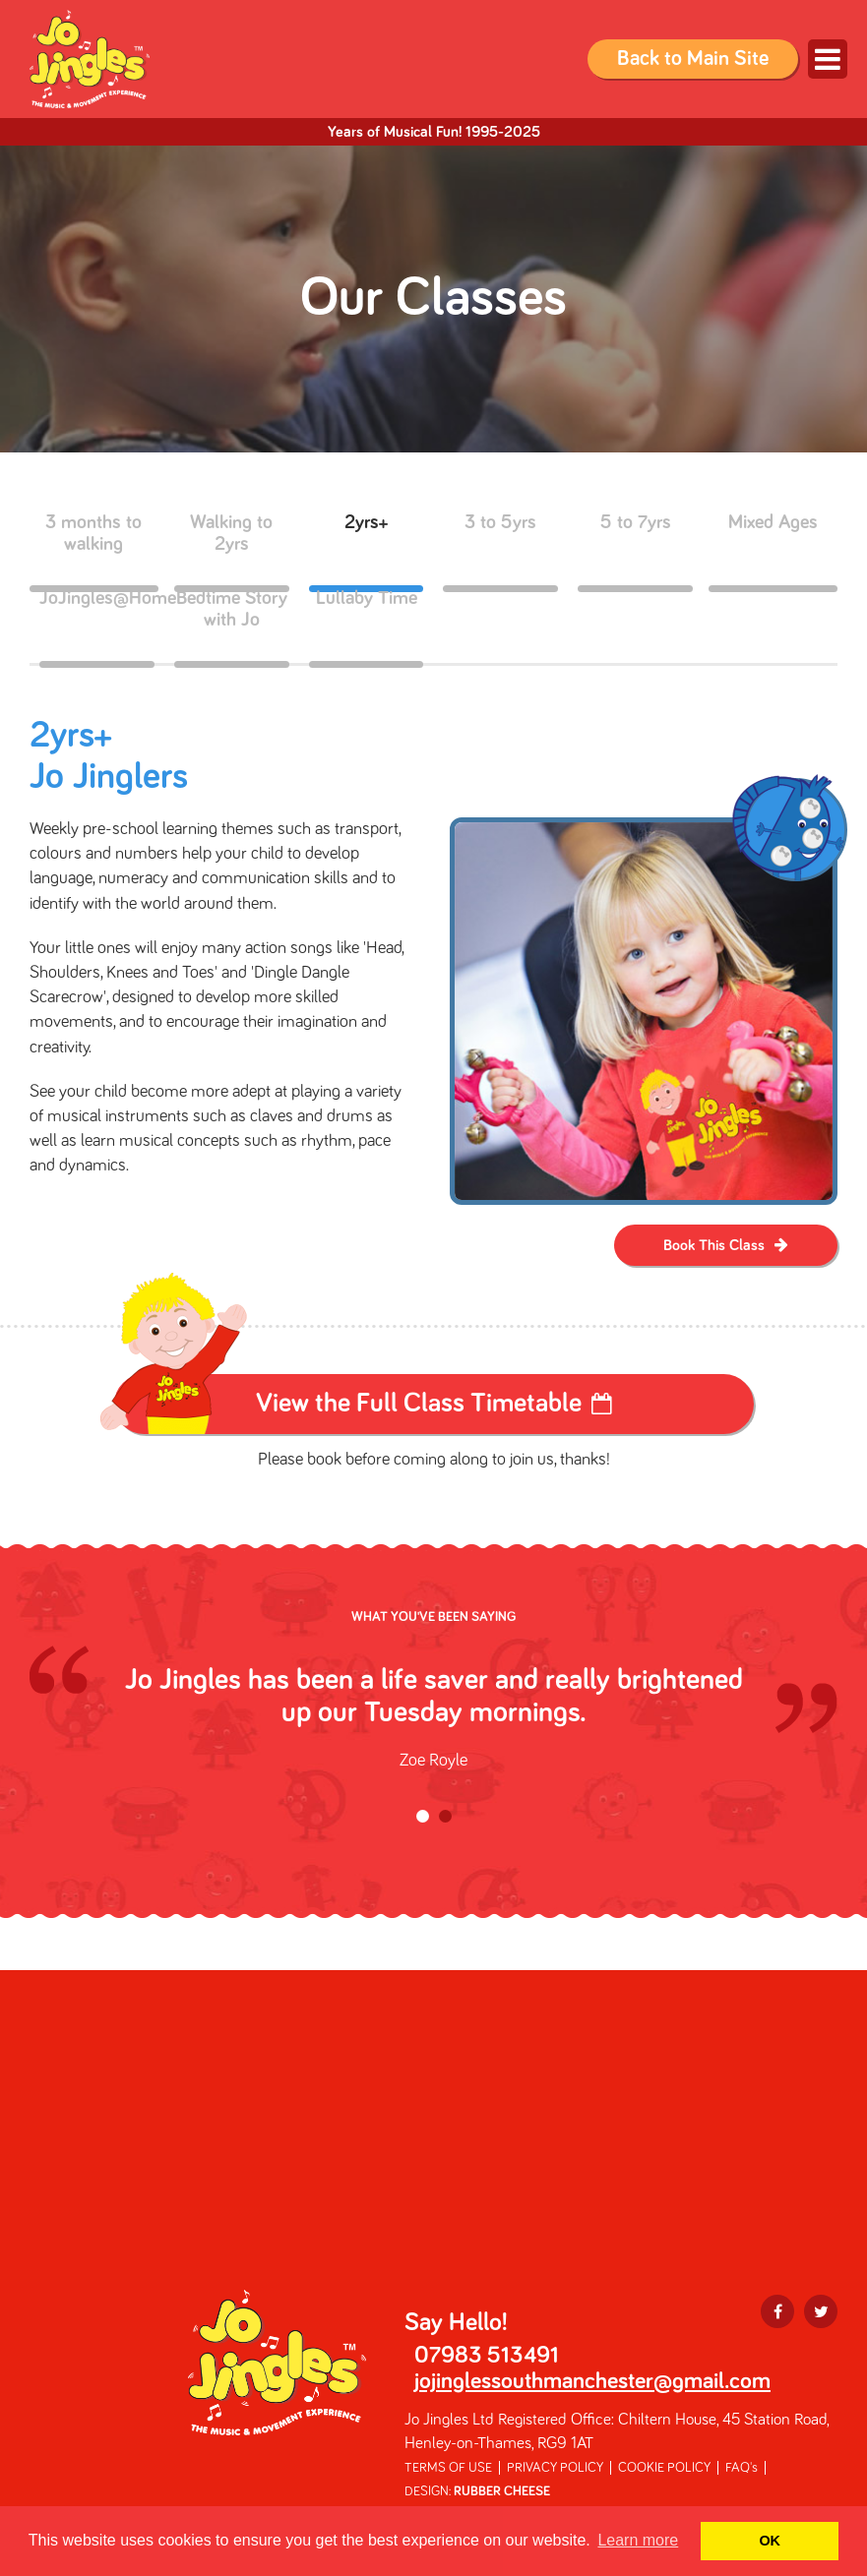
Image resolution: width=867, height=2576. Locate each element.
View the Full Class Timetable (419, 1403)
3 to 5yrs (500, 549)
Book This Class (714, 1245)
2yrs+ (366, 549)
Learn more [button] (637, 2540)
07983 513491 (486, 2355)
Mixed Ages (773, 549)
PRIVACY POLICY (555, 2468)
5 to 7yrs (635, 549)
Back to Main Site (693, 59)
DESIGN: (477, 2491)
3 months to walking (94, 549)
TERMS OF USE (448, 2468)
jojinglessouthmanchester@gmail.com (592, 2381)
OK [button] (769, 2540)
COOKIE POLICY (664, 2468)
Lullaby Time (366, 625)
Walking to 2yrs (231, 549)
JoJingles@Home (97, 625)
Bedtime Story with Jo (231, 625)
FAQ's (741, 2468)
